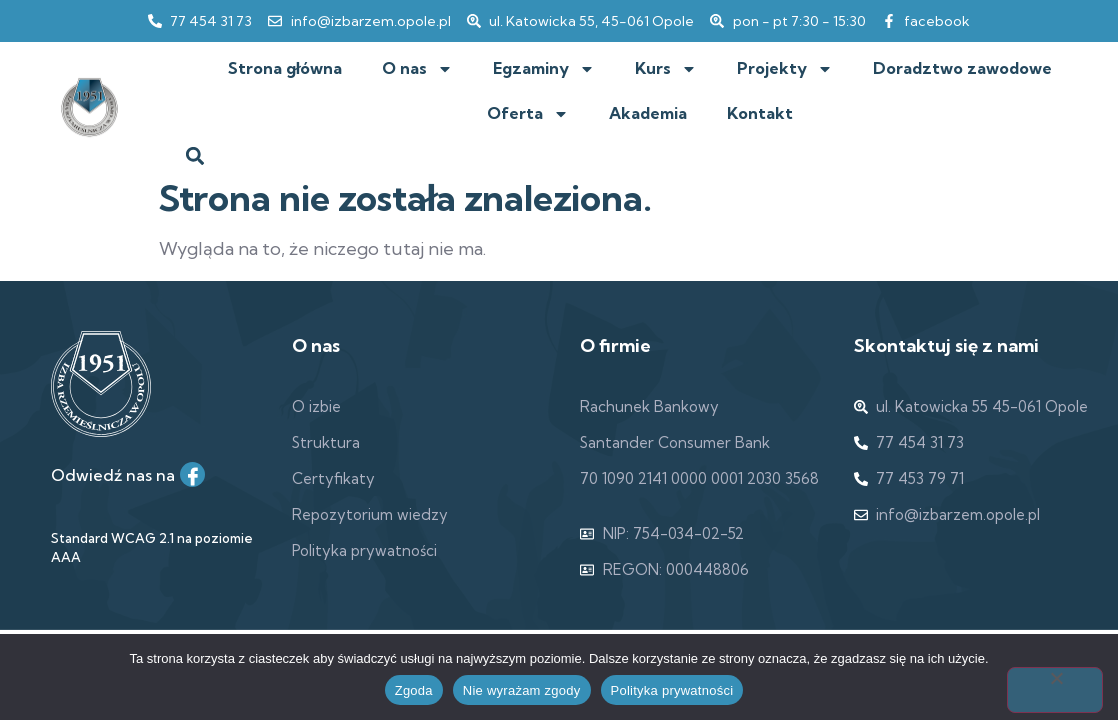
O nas (417, 69)
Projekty (785, 69)
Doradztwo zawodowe (962, 68)
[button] (195, 155)
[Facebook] (192, 474)
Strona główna (285, 68)
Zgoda (414, 690)
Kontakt (760, 113)
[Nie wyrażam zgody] (1054, 690)
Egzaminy (544, 69)
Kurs (666, 69)
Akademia (648, 113)
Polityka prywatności (672, 690)
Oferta (528, 114)
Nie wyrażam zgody (522, 690)
